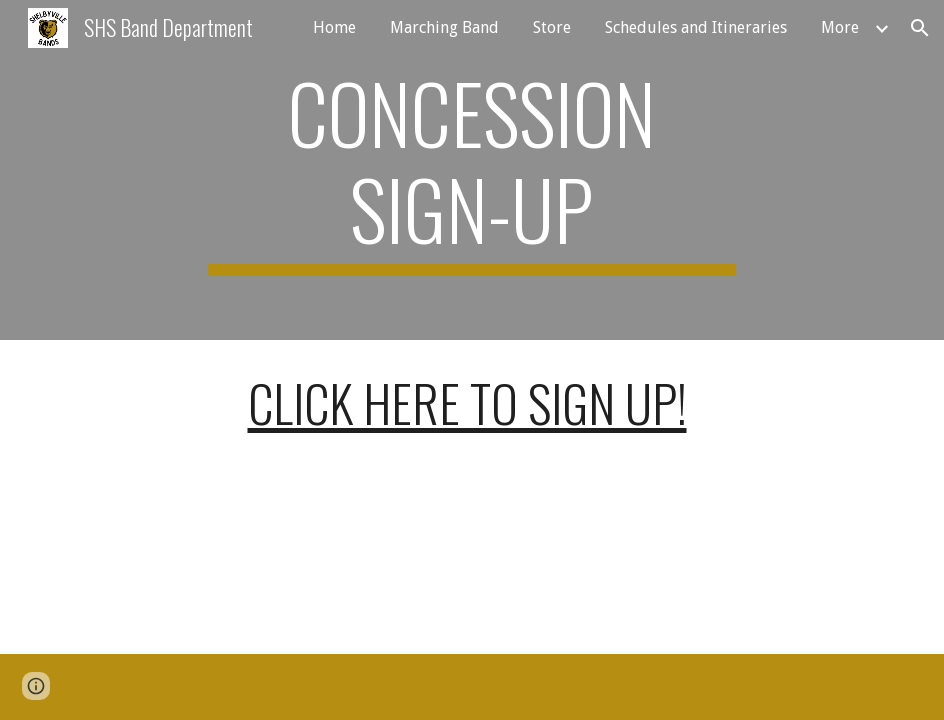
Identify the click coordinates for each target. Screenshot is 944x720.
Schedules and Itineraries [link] (696, 27)
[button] (920, 28)
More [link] (840, 27)
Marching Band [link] (444, 27)
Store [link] (552, 27)
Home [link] (334, 27)
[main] (472, 170)
